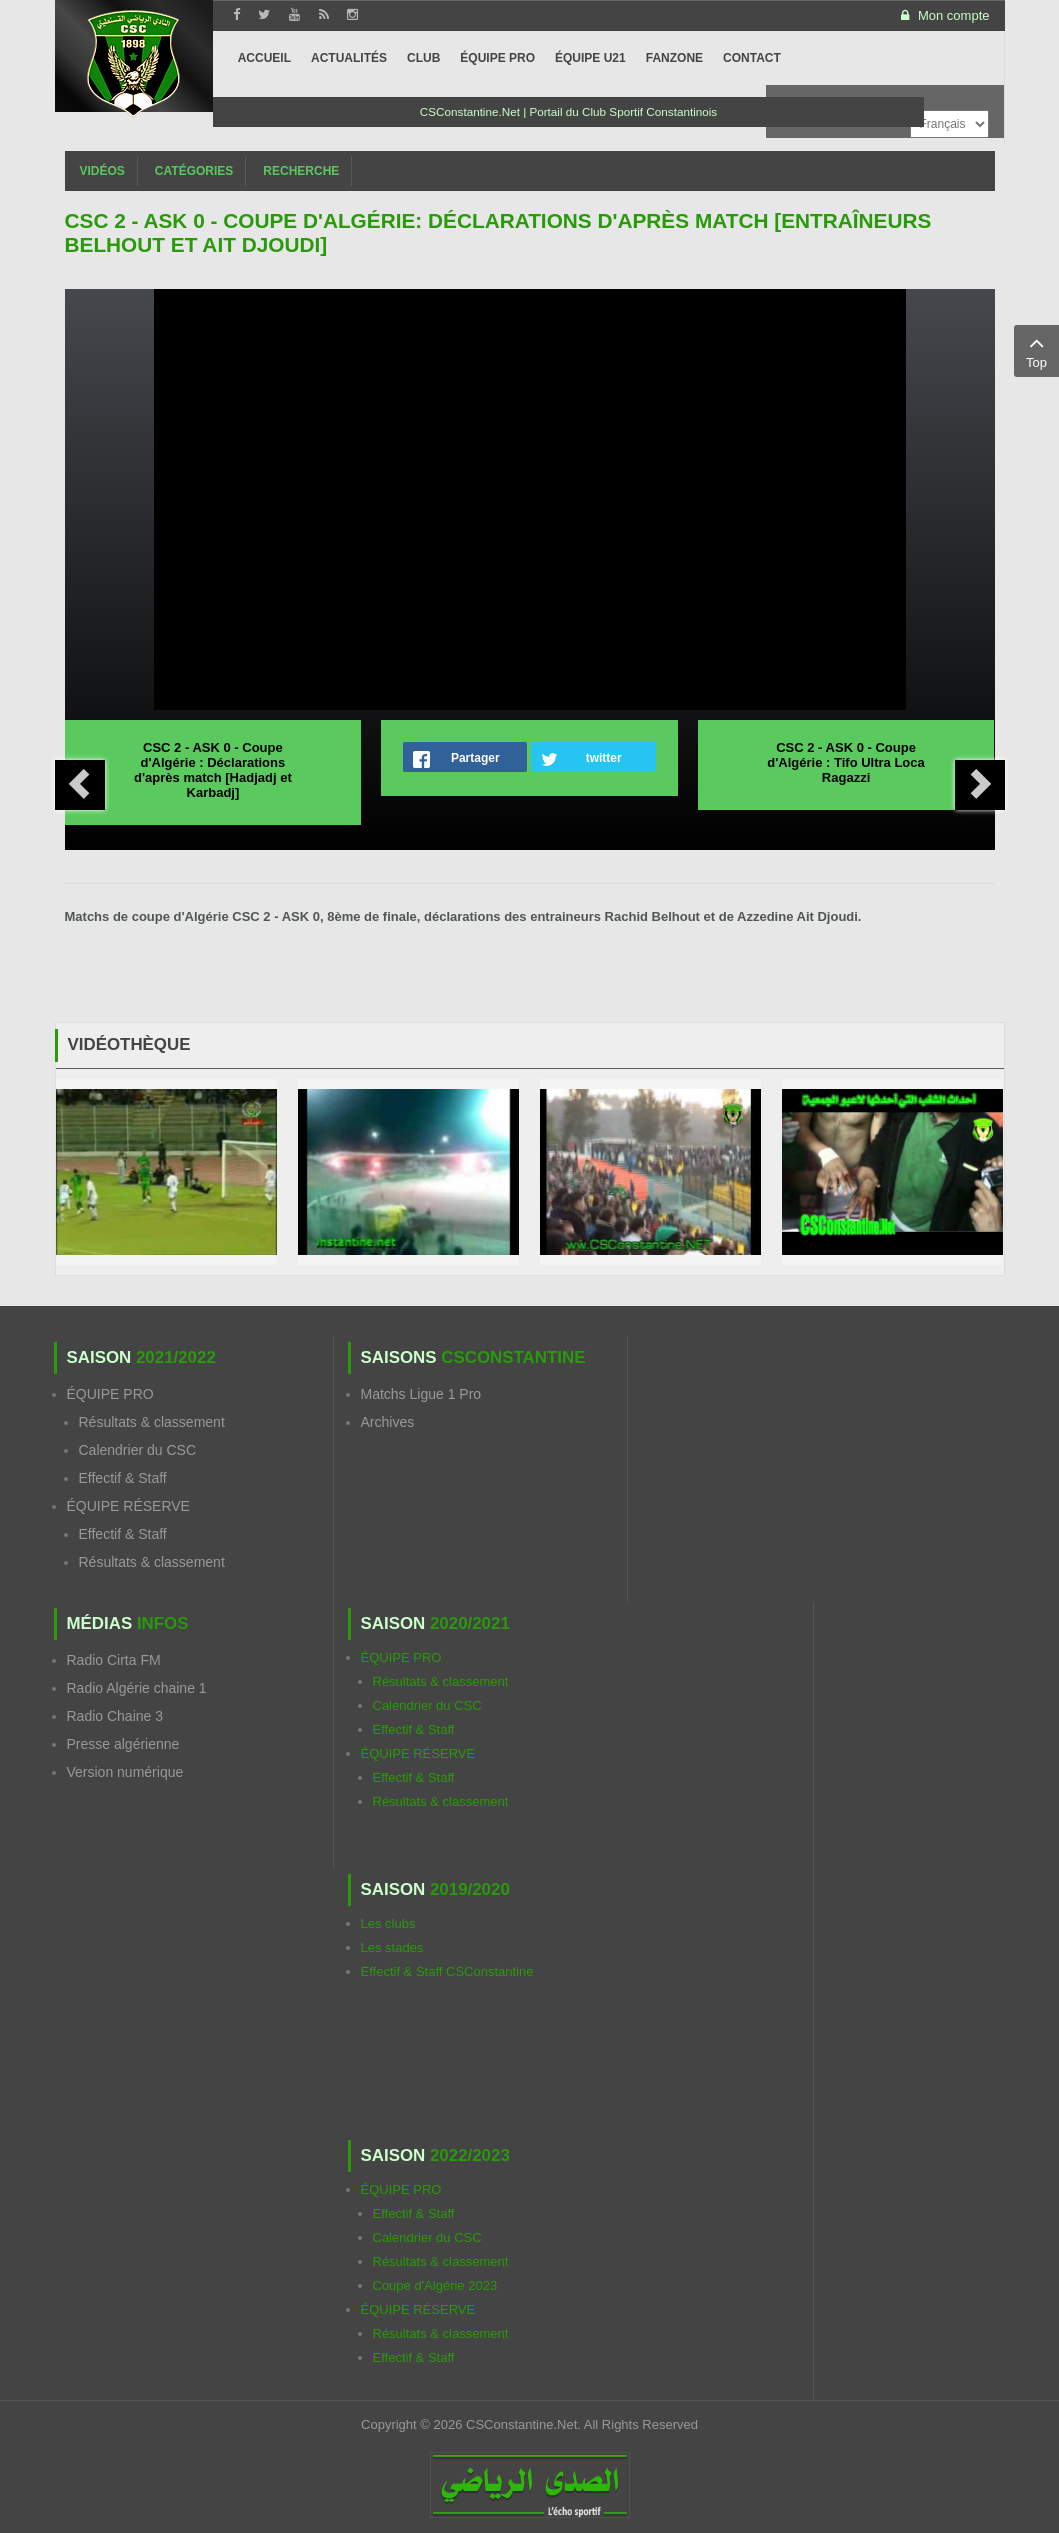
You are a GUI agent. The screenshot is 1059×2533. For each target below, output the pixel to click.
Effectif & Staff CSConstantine (447, 1971)
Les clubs (388, 1923)
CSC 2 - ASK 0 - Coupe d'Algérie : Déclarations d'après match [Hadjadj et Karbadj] (213, 770)
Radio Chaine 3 (115, 1716)
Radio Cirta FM (114, 1660)
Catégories (194, 171)
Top (1036, 350)
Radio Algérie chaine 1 (137, 1688)
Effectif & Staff (123, 1478)
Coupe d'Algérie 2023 (435, 2285)
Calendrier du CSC (138, 1450)
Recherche (301, 171)
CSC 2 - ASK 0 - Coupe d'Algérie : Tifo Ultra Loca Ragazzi (845, 762)
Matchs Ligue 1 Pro (421, 1394)
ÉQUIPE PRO (110, 1394)
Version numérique (125, 1772)
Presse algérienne (123, 1744)
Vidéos (102, 171)
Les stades (392, 1947)
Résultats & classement (152, 1422)
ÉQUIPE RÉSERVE (128, 1506)
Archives (388, 1422)
